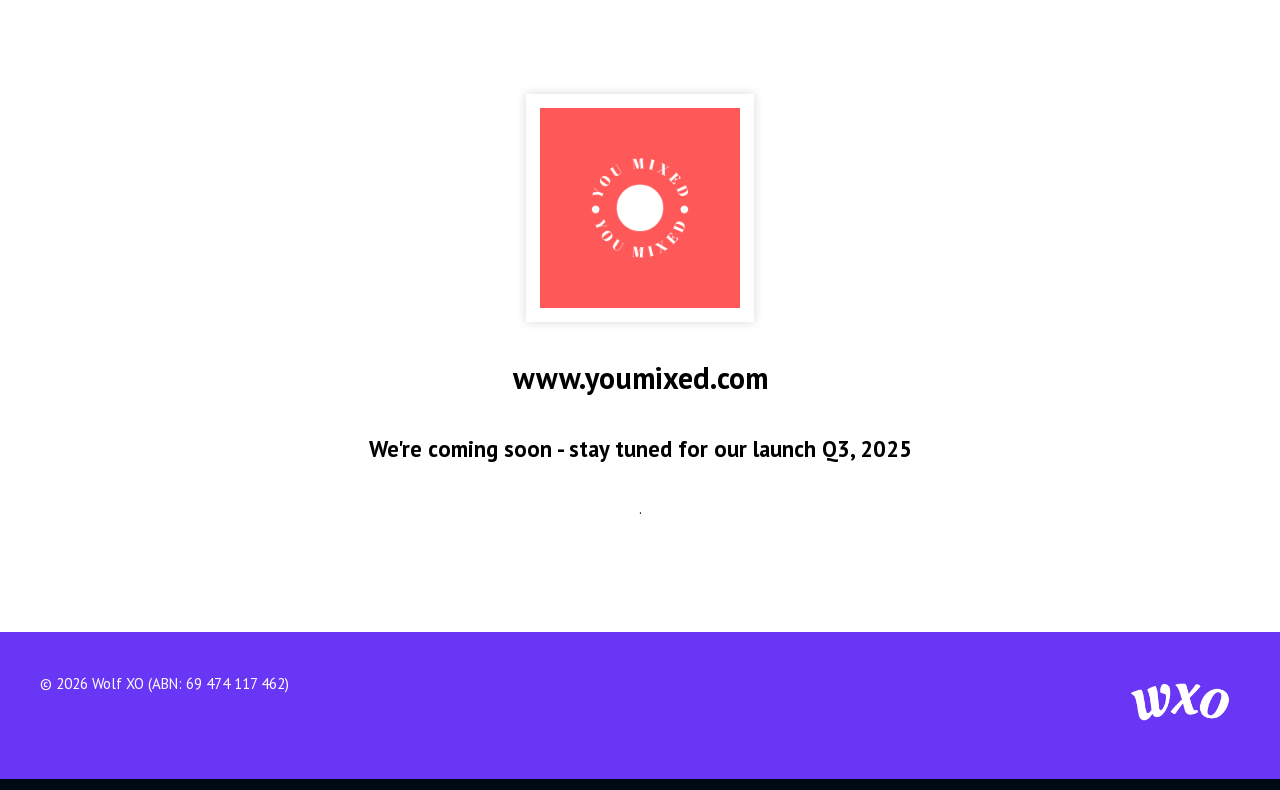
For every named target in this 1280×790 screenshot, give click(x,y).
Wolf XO (118, 683)
